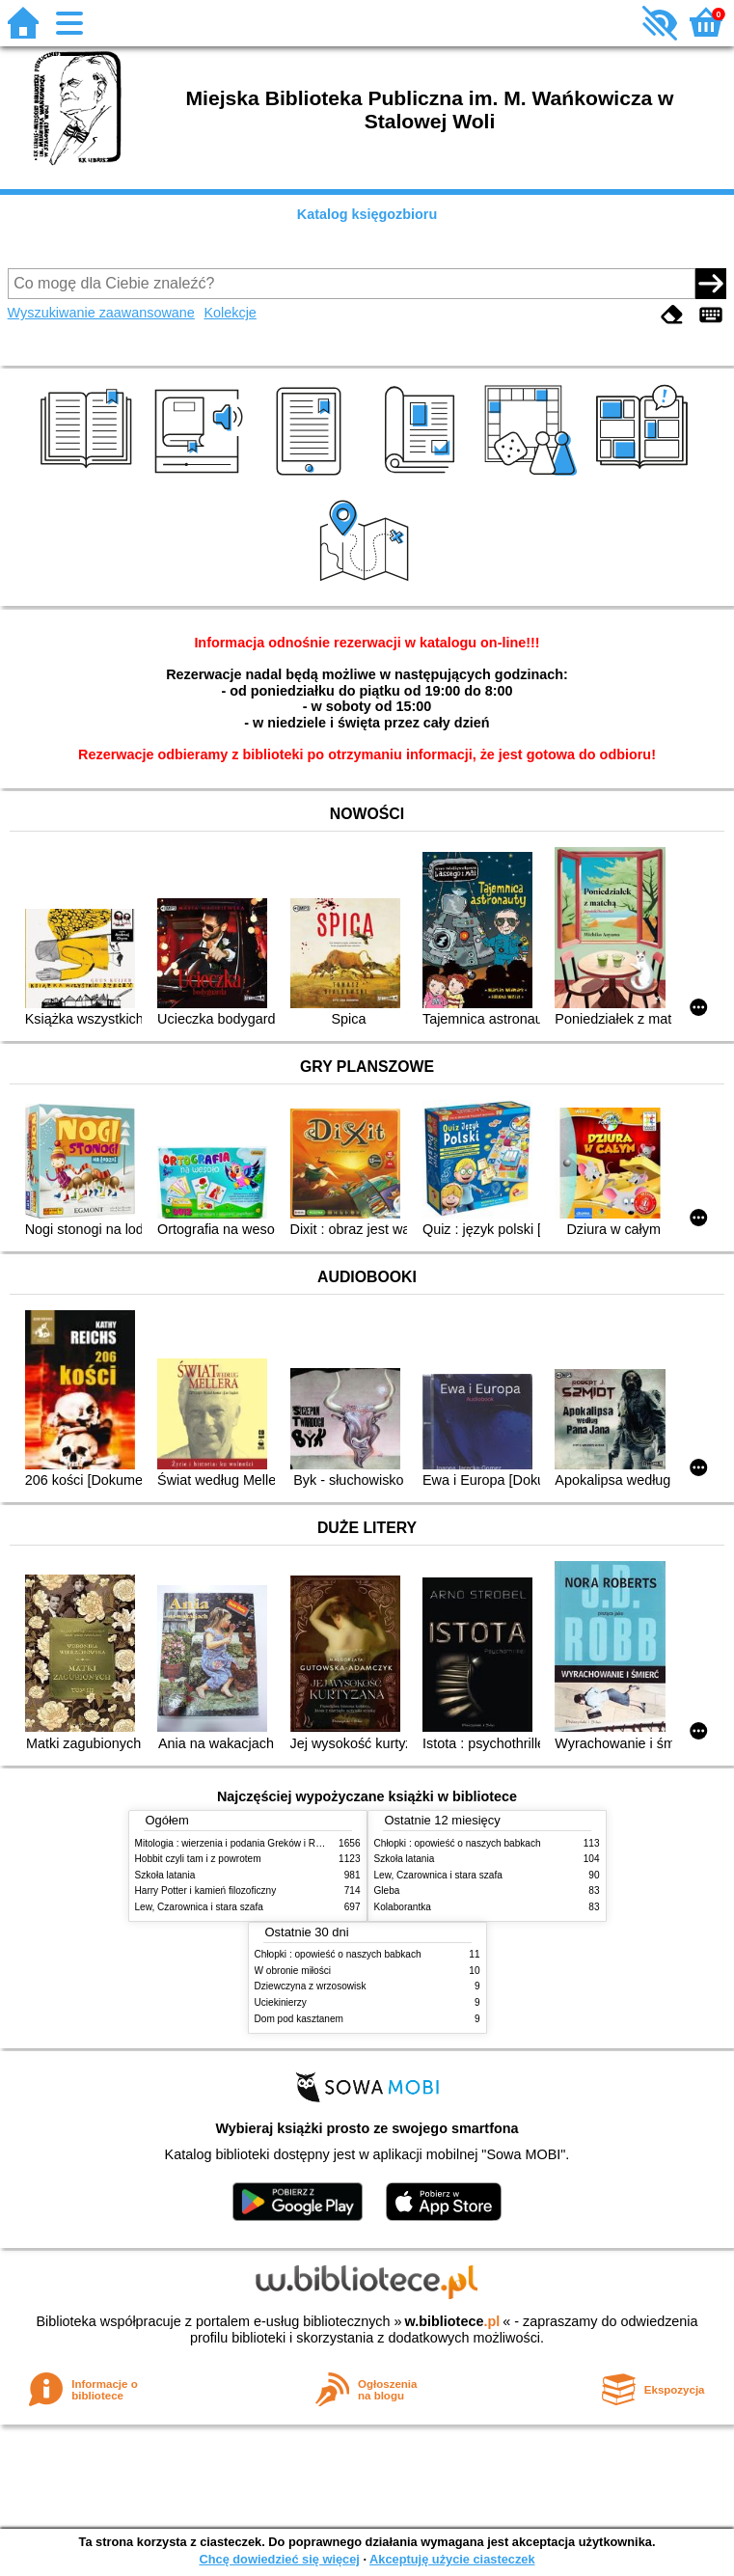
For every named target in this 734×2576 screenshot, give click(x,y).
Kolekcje (230, 312)
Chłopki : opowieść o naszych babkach (457, 1843)
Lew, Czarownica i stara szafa (199, 1907)
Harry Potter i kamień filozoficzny (206, 1890)
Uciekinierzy (281, 2002)
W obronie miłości (293, 1970)
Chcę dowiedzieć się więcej (279, 2559)
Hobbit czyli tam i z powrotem (198, 1858)
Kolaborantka (402, 1907)
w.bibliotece (453, 2321)
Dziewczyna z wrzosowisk (311, 1986)
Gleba (387, 1890)
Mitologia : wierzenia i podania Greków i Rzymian (241, 1843)
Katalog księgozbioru (367, 214)
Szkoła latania (165, 1875)
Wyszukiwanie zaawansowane (101, 312)
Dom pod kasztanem (299, 2019)
